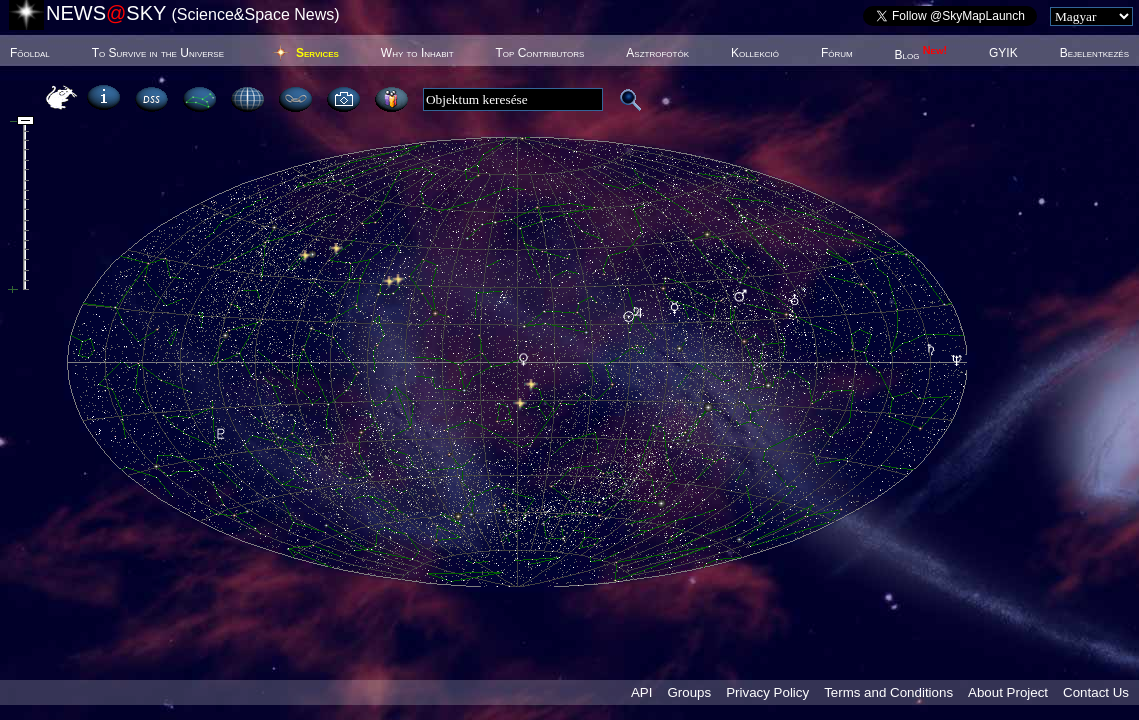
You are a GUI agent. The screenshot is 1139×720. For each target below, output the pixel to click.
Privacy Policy (767, 692)
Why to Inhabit (417, 53)
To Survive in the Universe (158, 53)
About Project (1008, 692)
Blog (921, 55)
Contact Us (1096, 692)
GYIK (1003, 53)
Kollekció (755, 53)
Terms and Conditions (888, 692)
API (641, 692)
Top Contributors (539, 53)
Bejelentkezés (1094, 53)
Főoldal (30, 53)
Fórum (837, 53)
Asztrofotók (657, 53)
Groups (689, 692)
